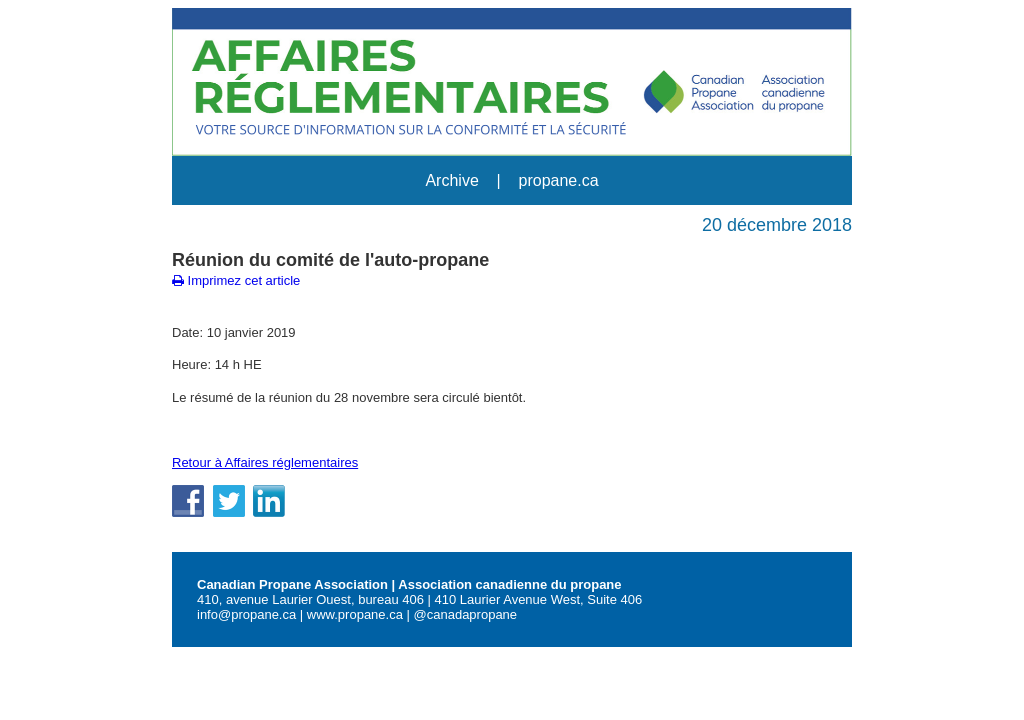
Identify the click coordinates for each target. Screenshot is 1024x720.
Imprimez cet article (236, 280)
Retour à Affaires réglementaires (265, 462)
